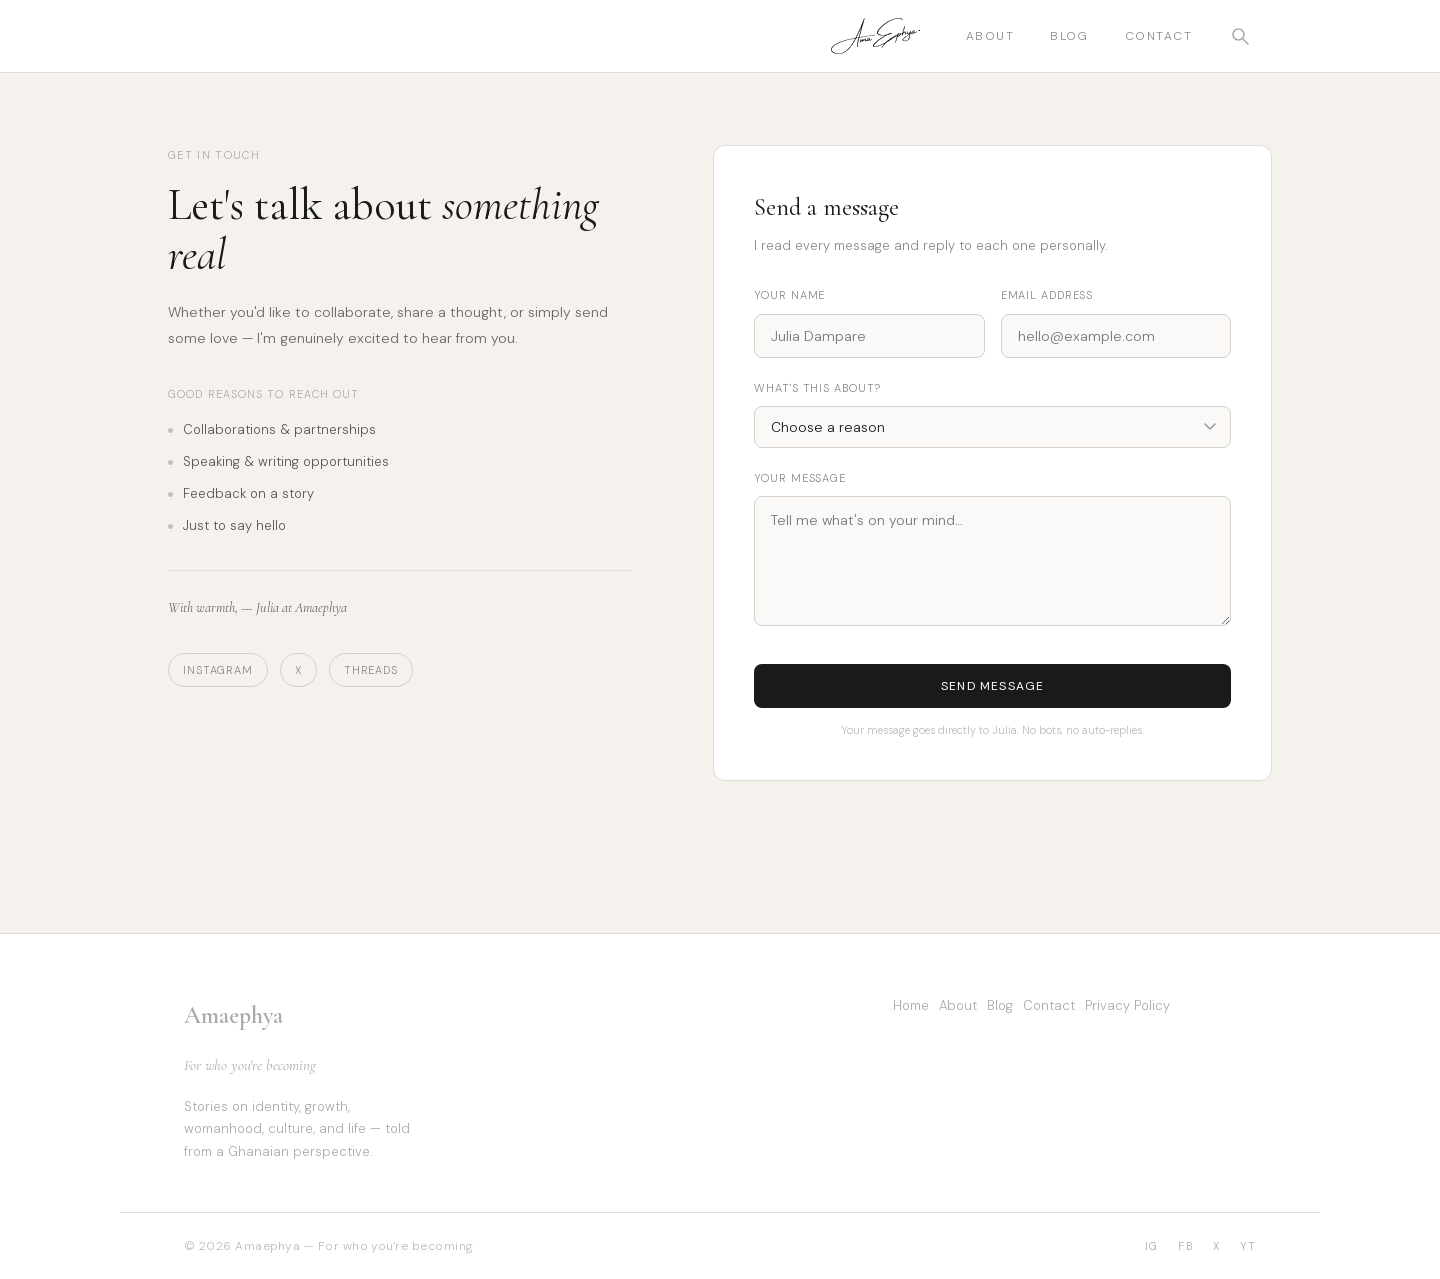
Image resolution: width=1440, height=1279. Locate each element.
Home (911, 1005)
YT (1248, 1246)
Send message (992, 686)
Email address (1047, 295)
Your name (789, 295)
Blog (1069, 36)
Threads (371, 670)
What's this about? (817, 388)
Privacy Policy (1127, 1005)
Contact (1158, 36)
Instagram (218, 670)
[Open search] (1240, 36)
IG (1151, 1246)
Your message (800, 478)
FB (1185, 1246)
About (990, 36)
